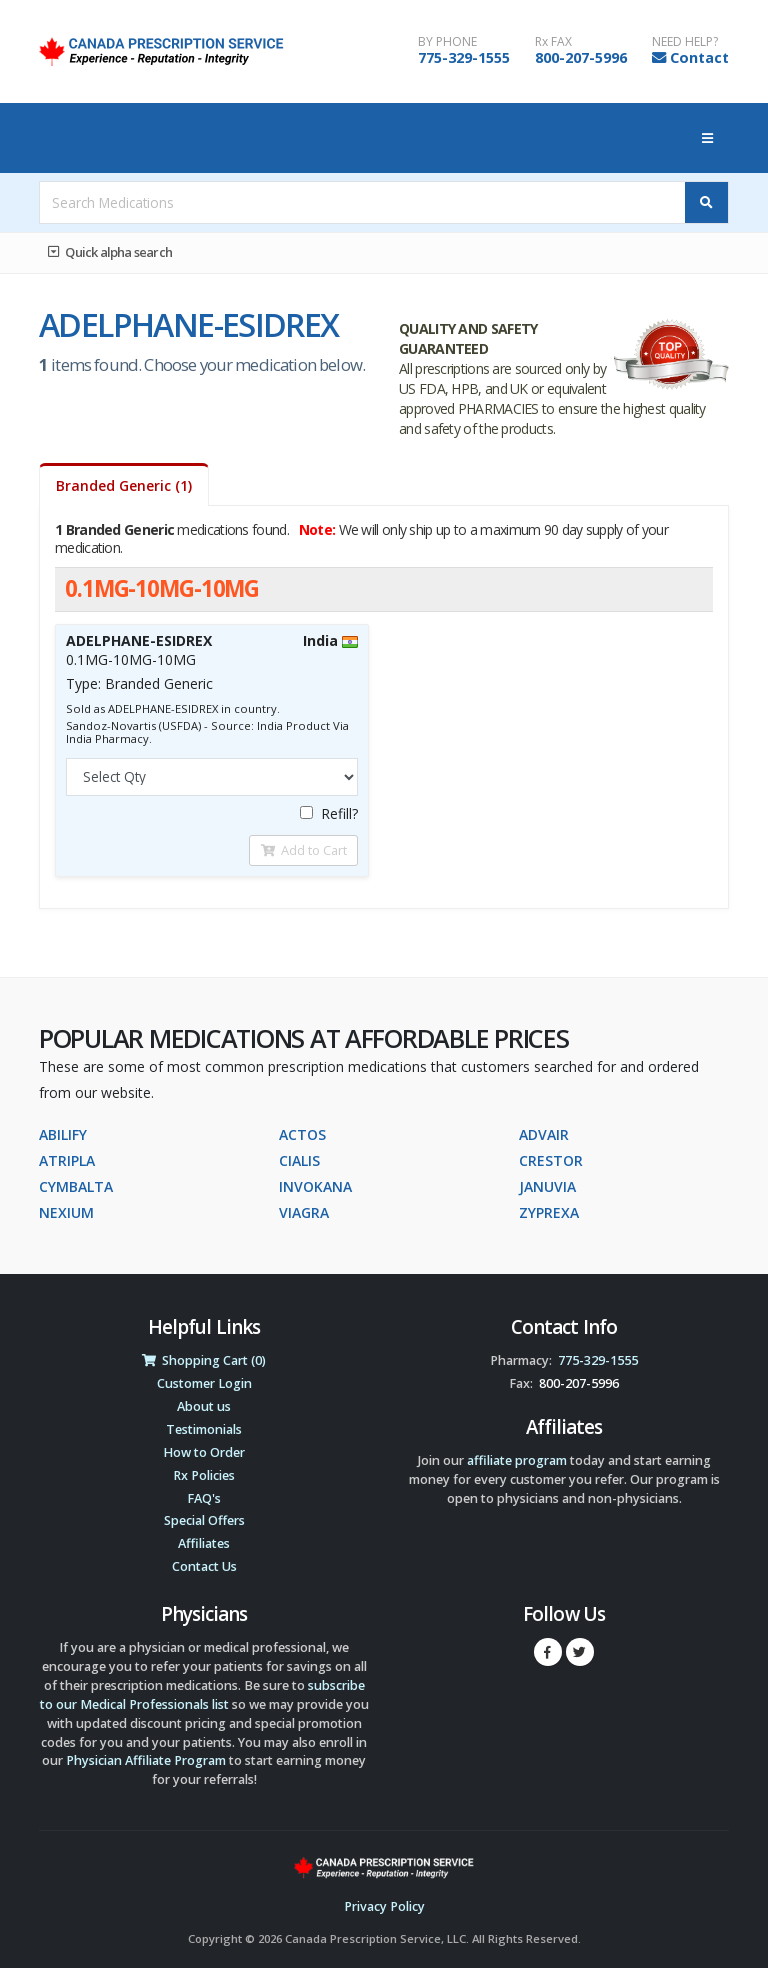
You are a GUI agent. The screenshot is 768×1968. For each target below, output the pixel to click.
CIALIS (299, 1160)
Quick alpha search (110, 252)
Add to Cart (304, 850)
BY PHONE (447, 42)
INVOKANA (315, 1186)
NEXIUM (66, 1212)
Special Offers (204, 1520)
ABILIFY (63, 1134)
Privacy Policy (384, 1906)
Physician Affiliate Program (146, 1760)
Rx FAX (553, 42)
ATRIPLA (67, 1160)
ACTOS (302, 1134)
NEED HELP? (685, 42)
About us (204, 1406)
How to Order (204, 1452)
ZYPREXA (549, 1212)
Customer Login (204, 1383)
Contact (699, 57)
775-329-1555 (464, 57)
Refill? (329, 813)
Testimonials (204, 1429)
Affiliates (204, 1543)
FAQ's (204, 1498)
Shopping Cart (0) (204, 1360)
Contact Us (204, 1566)
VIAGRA (304, 1212)
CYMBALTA (76, 1186)
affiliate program (517, 1460)
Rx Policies (204, 1475)
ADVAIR (544, 1134)
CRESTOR (551, 1160)
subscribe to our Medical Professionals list (202, 1695)
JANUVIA (547, 1186)
